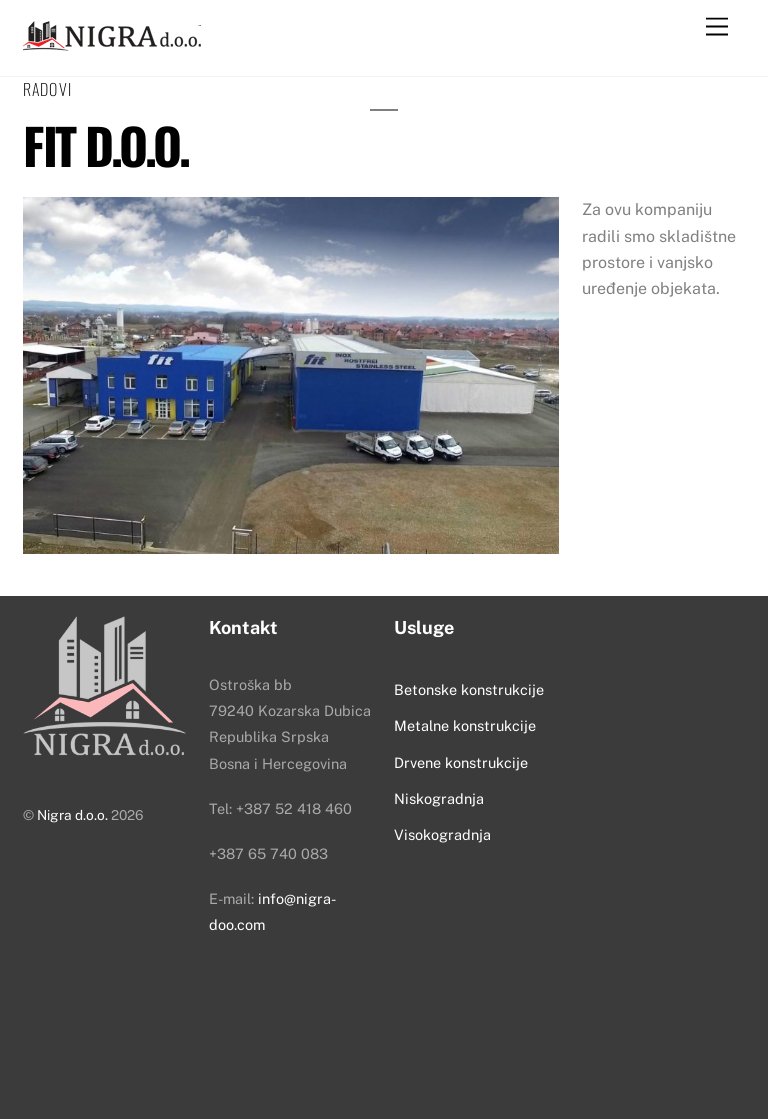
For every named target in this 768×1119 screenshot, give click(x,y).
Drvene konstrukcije (461, 762)
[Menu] (717, 27)
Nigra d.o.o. (72, 815)
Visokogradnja (442, 834)
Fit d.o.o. (105, 144)
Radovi (47, 89)
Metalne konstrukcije (465, 725)
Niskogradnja (439, 798)
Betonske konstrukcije (469, 689)
